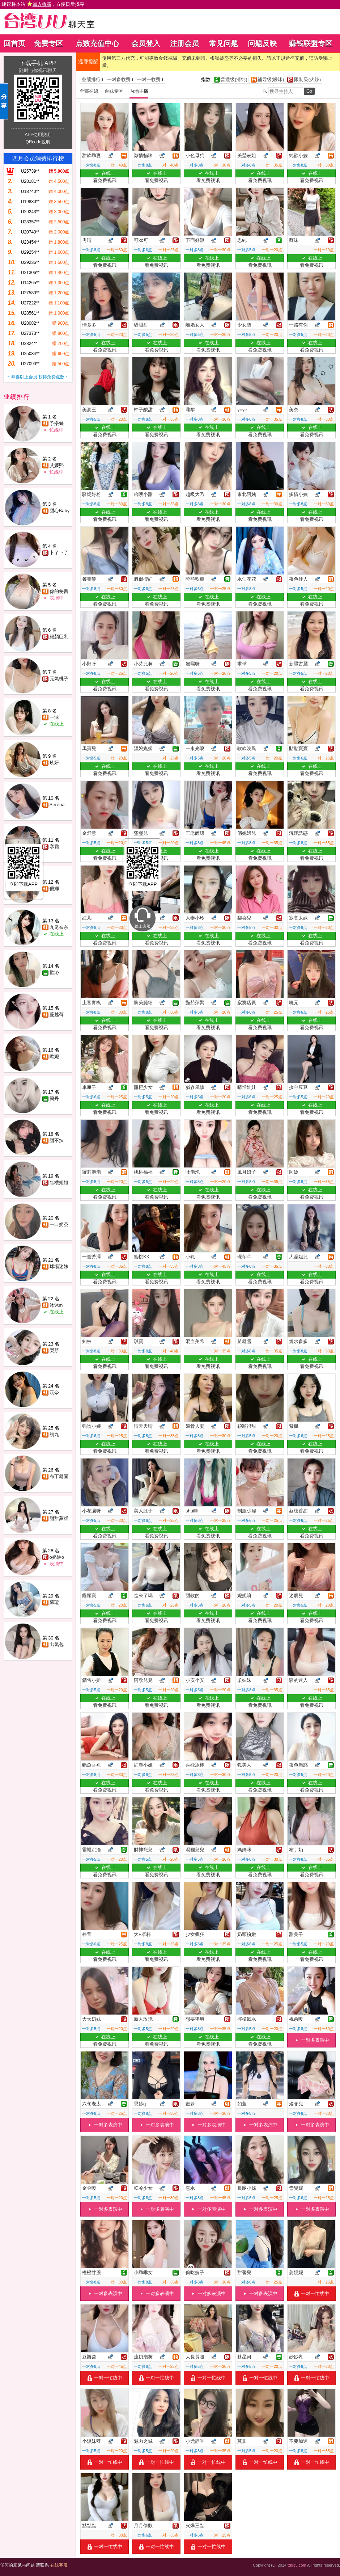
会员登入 (145, 43)
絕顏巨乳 (59, 636)
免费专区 (48, 43)
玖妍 (54, 762)
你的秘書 (59, 591)
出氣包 (57, 1644)
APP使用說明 (38, 134)
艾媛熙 (57, 465)
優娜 (54, 888)
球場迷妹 (59, 1266)
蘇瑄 (54, 1602)
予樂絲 (57, 423)
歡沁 (54, 972)
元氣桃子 (59, 678)
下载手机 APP (38, 63)
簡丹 (54, 1098)
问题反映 (262, 43)
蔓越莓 (57, 1014)
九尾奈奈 (59, 927)
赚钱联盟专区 (310, 43)
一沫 (54, 717)
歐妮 (54, 1056)
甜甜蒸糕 (59, 1518)
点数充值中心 (97, 43)
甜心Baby (60, 510)
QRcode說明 (37, 141)
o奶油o (57, 1557)
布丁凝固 (59, 1476)
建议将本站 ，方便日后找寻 (43, 4)
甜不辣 (57, 1140)
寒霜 (54, 846)
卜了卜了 (59, 552)
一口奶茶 (59, 1224)
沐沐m (56, 1305)
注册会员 (184, 43)
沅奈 (54, 1392)
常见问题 (223, 43)
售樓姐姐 (59, 1182)
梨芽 (54, 1350)
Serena (57, 804)
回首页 (14, 43)
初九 (54, 1434)
